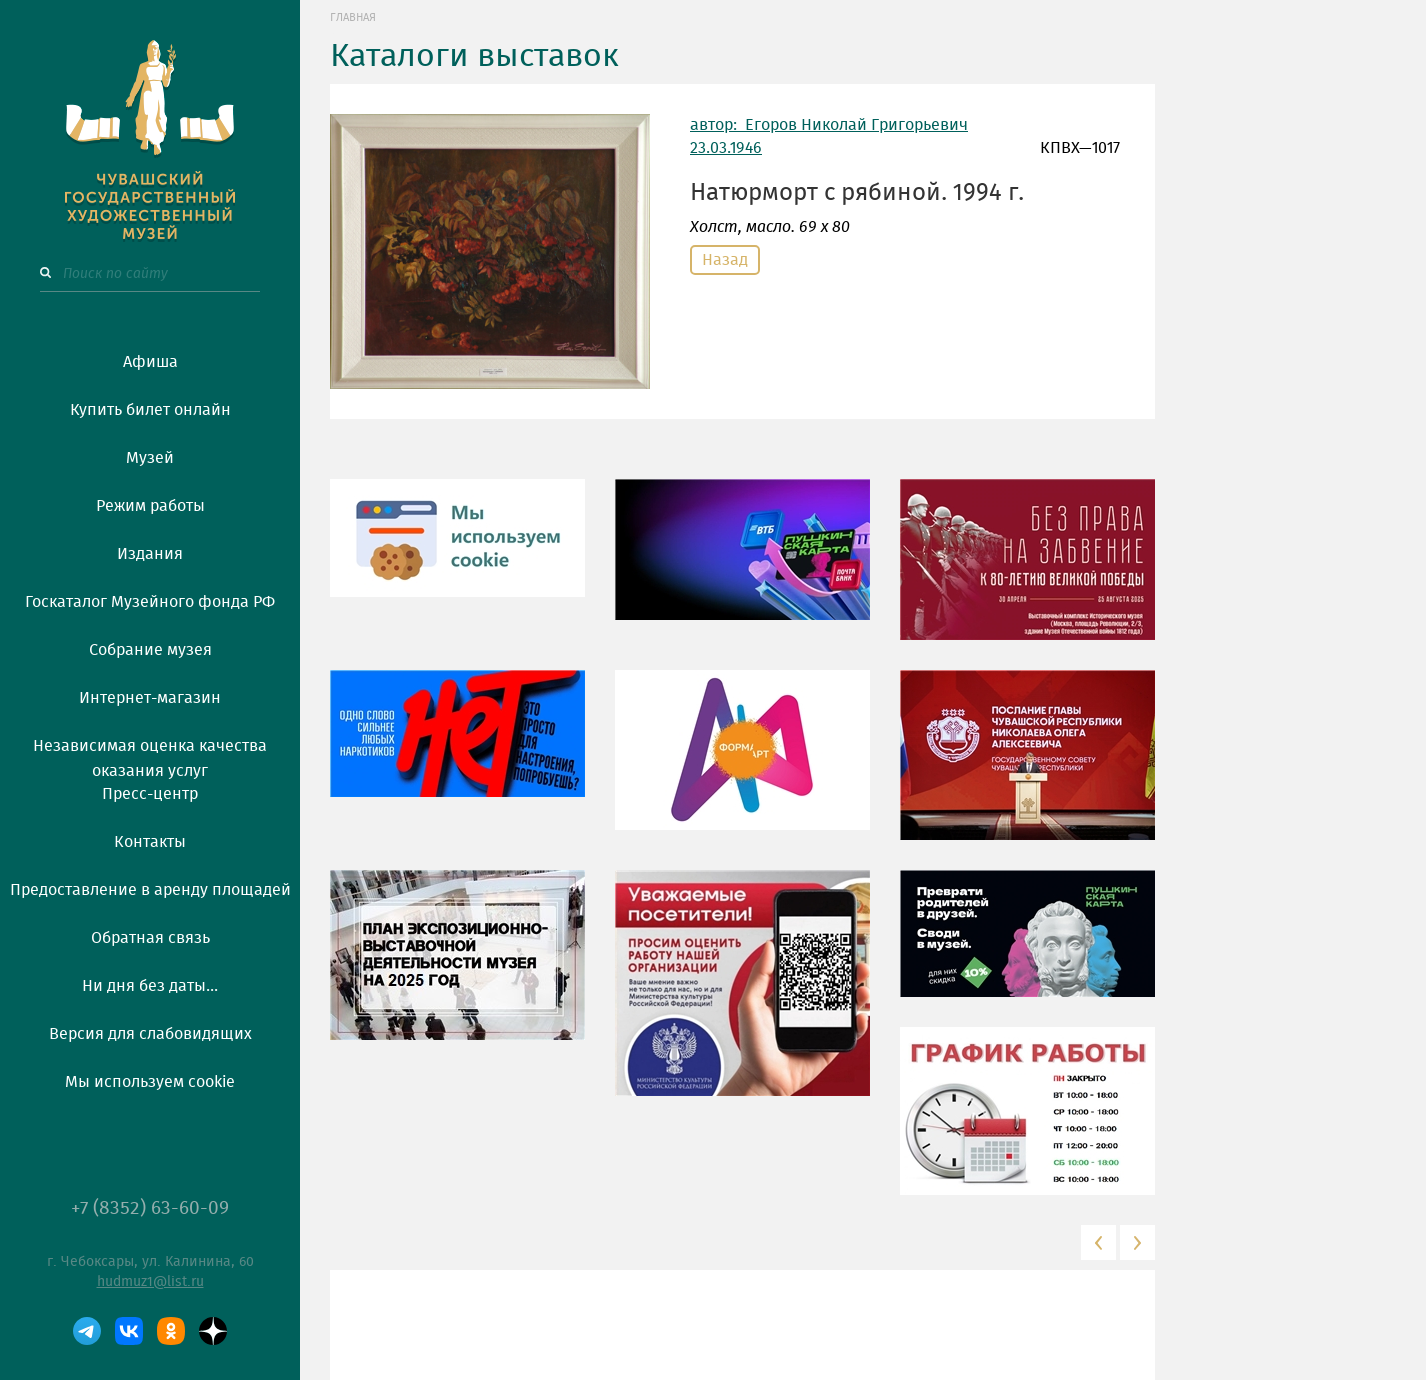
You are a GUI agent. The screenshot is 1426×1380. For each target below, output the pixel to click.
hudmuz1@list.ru (150, 1282)
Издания (150, 554)
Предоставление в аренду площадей (150, 890)
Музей (150, 458)
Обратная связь (150, 938)
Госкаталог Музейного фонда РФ (150, 602)
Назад (725, 260)
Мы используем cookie (150, 1082)
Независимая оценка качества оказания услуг (150, 755)
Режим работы (150, 506)
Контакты (150, 842)
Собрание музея (150, 650)
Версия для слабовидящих (150, 1034)
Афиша (150, 362)
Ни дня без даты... (150, 986)
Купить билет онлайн (150, 410)
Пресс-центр (150, 794)
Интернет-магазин (150, 698)
